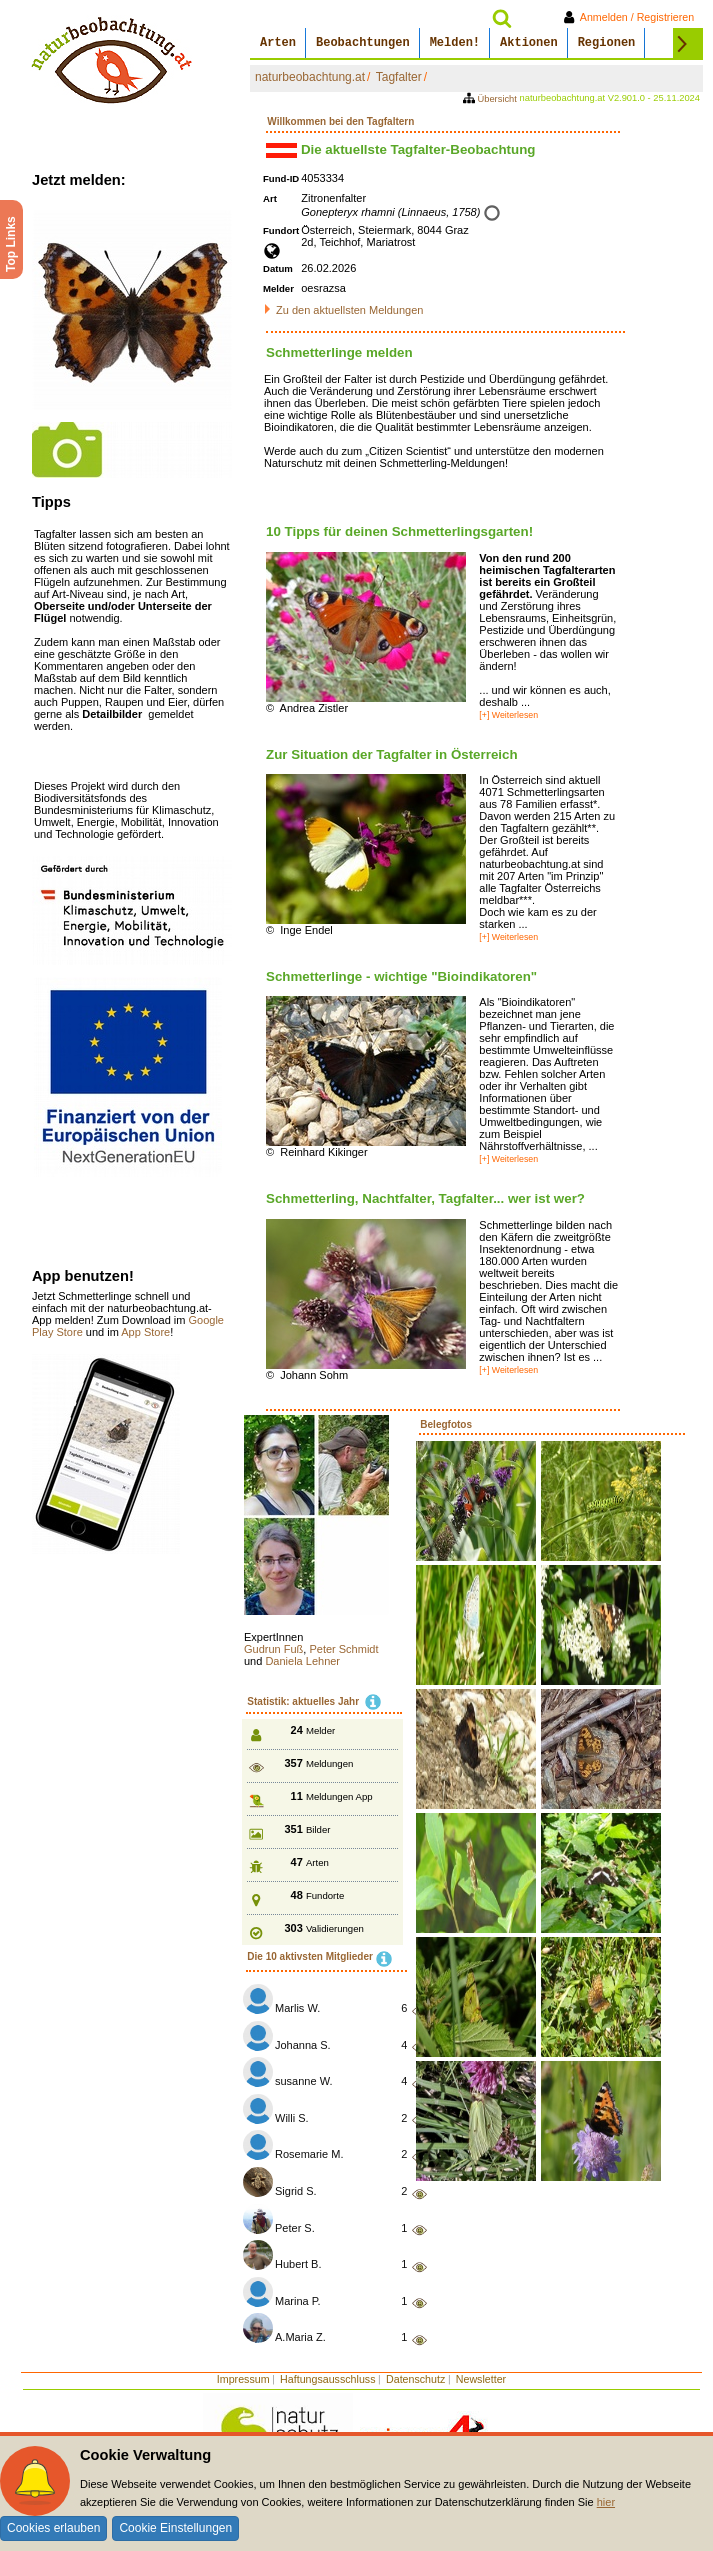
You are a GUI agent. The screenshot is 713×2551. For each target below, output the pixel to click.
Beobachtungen (363, 43)
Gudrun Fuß (273, 1649)
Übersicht (491, 99)
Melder (278, 288)
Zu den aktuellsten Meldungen (349, 310)
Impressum (243, 2379)
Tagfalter (399, 77)
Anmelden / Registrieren (632, 17)
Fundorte (325, 1895)
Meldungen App (339, 1796)
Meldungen (329, 1763)
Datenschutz (415, 2379)
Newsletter (481, 2379)
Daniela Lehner (302, 1661)
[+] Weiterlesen (508, 715)
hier (606, 2502)
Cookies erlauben (53, 2528)
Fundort (281, 230)
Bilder (318, 1829)
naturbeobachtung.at (310, 77)
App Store (145, 1332)
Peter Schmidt (343, 1649)
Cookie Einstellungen (175, 2528)
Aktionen (529, 43)
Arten (278, 43)
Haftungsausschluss (327, 2379)
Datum (278, 268)
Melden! (455, 43)
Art (270, 198)
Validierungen (335, 1928)
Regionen (607, 43)
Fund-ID (281, 178)
